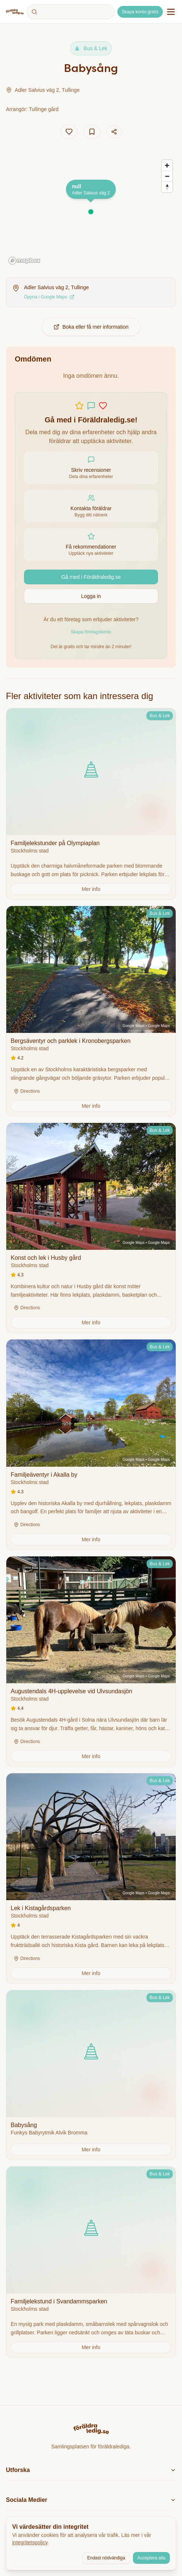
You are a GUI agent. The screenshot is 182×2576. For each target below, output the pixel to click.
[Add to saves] (91, 132)
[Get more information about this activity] (91, 889)
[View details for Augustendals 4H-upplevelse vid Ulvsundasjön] (91, 1661)
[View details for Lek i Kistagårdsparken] (91, 1878)
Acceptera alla (151, 2558)
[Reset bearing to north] (167, 186)
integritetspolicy (29, 2542)
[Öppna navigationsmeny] (171, 12)
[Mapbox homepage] (24, 260)
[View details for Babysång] (91, 2075)
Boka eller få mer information (91, 327)
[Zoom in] (167, 165)
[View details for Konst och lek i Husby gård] (91, 1228)
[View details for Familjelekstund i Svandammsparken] (91, 2262)
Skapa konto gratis (140, 11)
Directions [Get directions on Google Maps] (27, 1091)
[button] (91, 211)
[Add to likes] (69, 132)
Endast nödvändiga (106, 2558)
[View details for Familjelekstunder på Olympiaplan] (91, 804)
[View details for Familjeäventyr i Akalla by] (91, 1444)
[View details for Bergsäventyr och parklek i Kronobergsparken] (91, 1011)
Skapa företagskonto (91, 632)
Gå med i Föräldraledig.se (91, 577)
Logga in (91, 596)
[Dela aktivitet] (114, 131)
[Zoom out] (167, 176)
